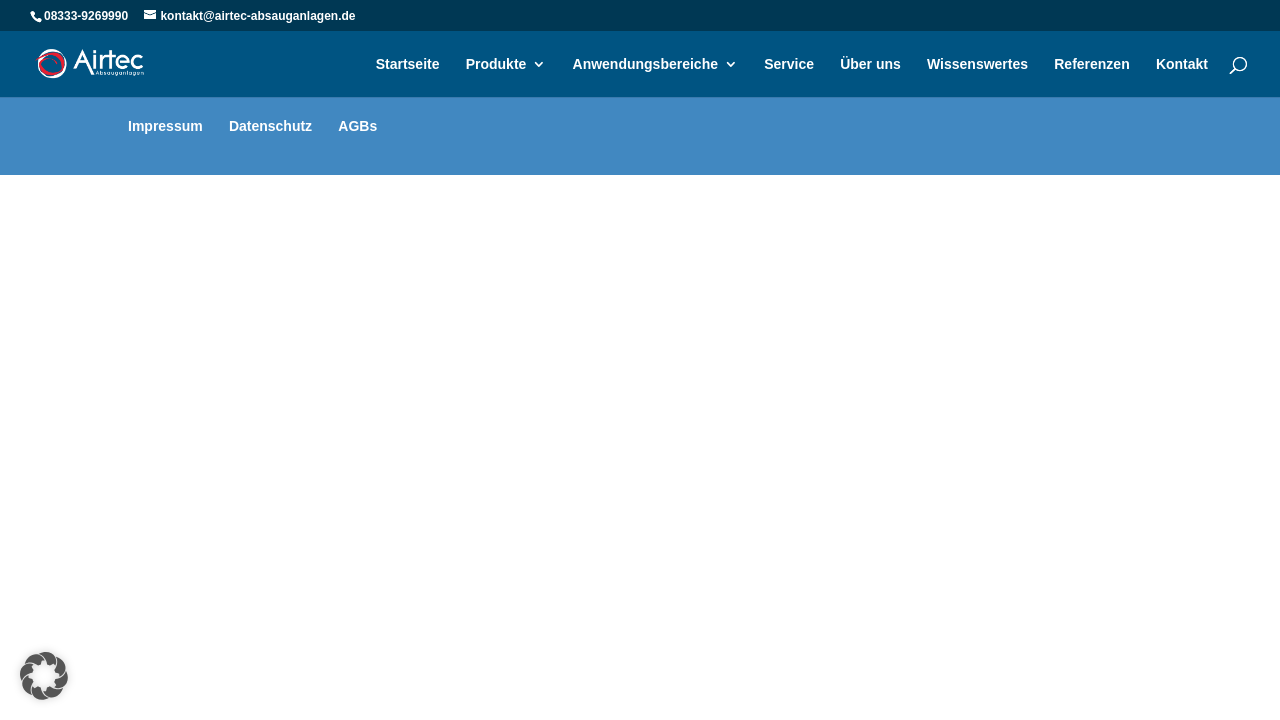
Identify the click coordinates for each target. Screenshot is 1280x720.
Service (789, 64)
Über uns (870, 64)
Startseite (408, 64)
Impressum (165, 126)
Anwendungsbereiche (645, 64)
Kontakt (1182, 64)
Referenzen (1091, 64)
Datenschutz (270, 126)
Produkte (496, 64)
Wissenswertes (977, 64)
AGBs (357, 126)
